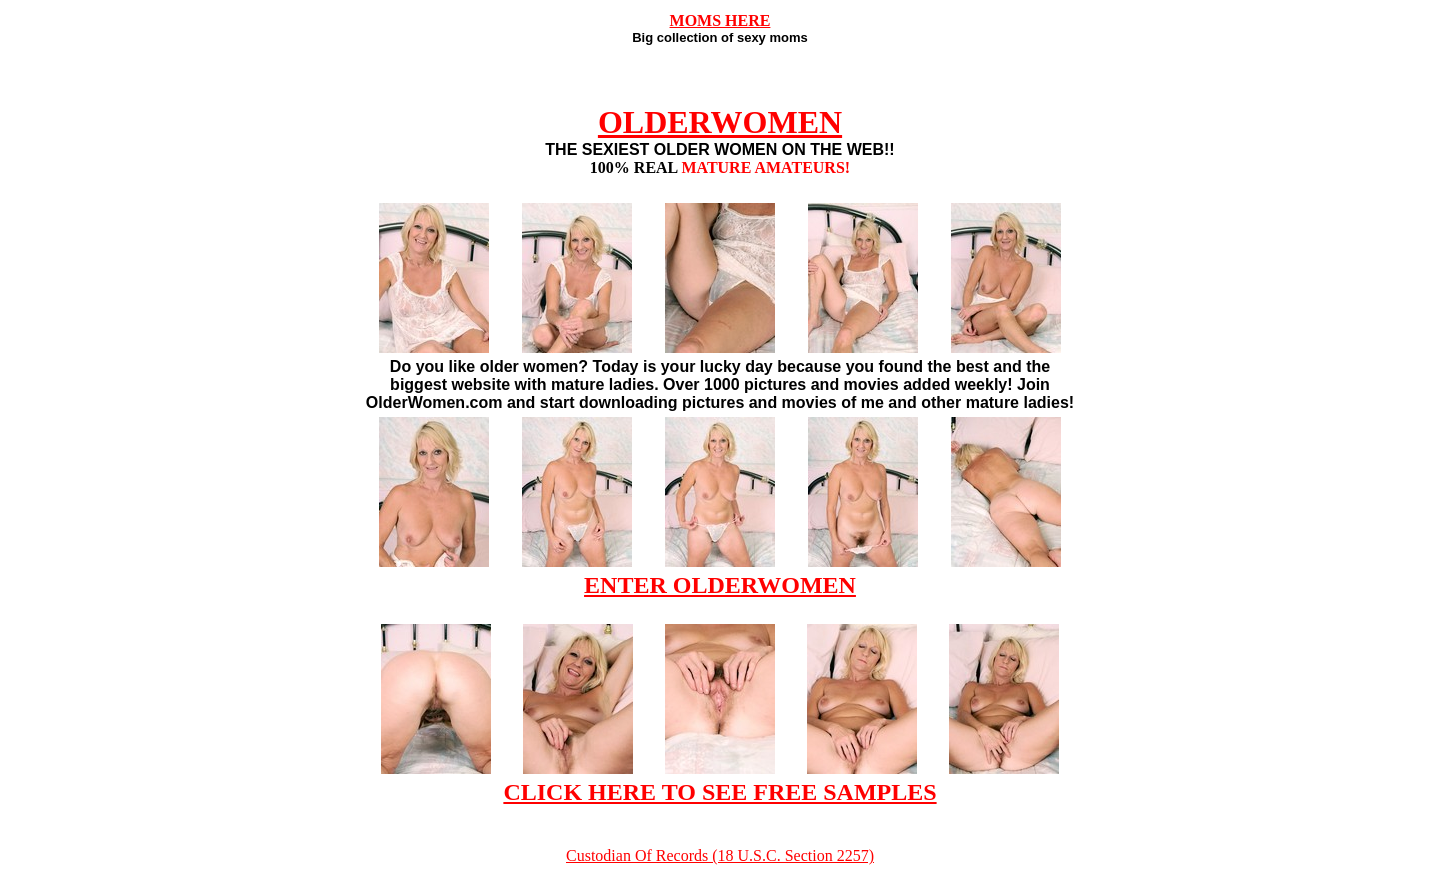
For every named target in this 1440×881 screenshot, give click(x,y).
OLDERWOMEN (720, 122)
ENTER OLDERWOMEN (720, 585)
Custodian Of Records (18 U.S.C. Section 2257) (720, 855)
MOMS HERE (720, 20)
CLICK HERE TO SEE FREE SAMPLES (719, 792)
